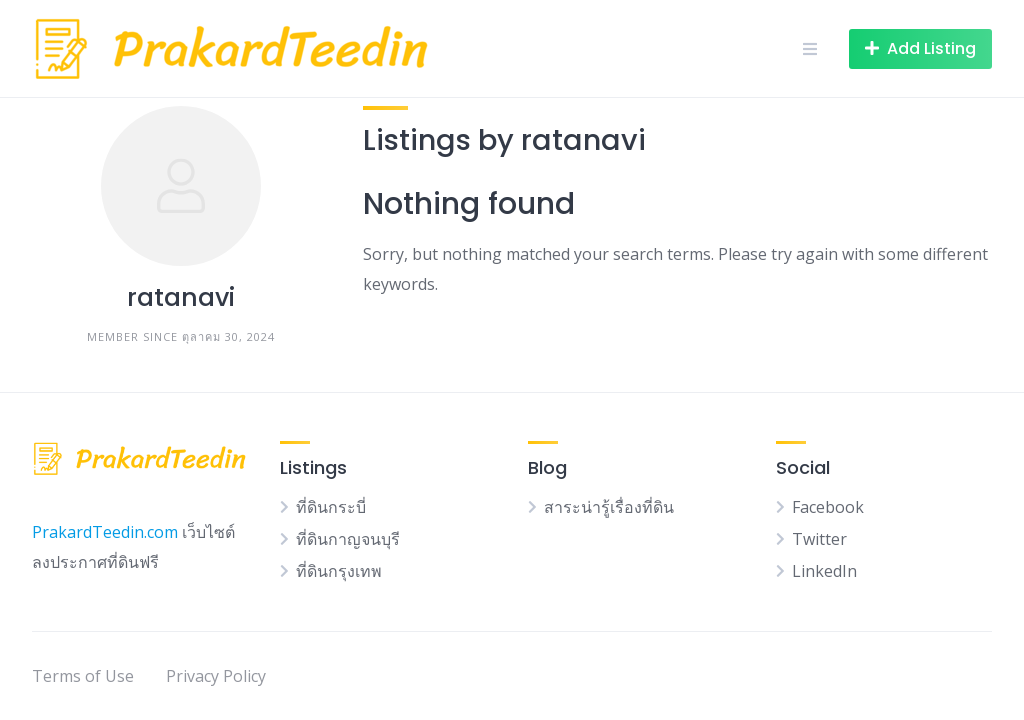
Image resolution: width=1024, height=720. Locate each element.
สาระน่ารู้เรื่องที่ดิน (609, 507)
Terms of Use (83, 676)
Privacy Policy (216, 676)
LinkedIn (824, 571)
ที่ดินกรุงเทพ (339, 571)
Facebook (828, 507)
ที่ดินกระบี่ (331, 507)
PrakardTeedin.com (105, 532)
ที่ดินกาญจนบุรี (348, 539)
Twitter (819, 539)
